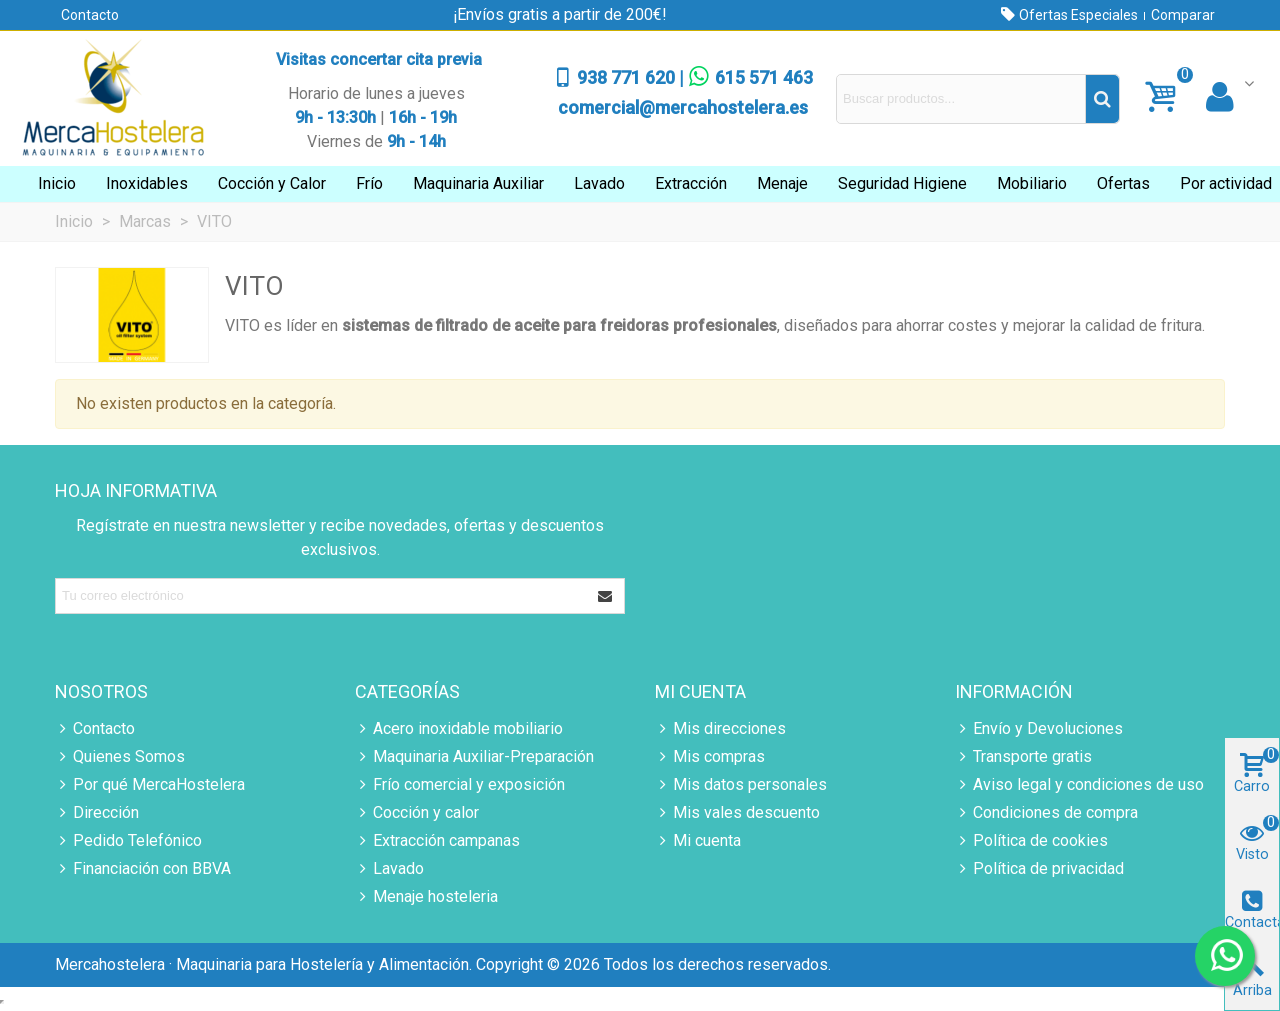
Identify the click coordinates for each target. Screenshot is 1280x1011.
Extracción (691, 183)
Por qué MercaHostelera (150, 785)
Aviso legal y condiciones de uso (1079, 785)
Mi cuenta (698, 841)
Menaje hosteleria (426, 897)
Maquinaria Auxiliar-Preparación (474, 757)
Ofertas (1123, 183)
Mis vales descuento (737, 813)
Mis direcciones (720, 729)
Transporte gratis (1023, 757)
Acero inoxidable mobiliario (459, 729)
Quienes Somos (120, 757)
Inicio (57, 183)
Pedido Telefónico (128, 841)
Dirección (97, 813)
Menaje (782, 183)
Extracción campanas (437, 841)
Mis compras (710, 757)
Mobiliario (1032, 183)
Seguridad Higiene (902, 183)
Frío (369, 183)
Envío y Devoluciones (1039, 729)
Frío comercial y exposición (460, 785)
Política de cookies (1031, 841)
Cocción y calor (417, 813)
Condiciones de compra (1046, 813)
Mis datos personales (741, 785)
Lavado (599, 183)
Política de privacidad (1039, 869)
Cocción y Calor (272, 183)
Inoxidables (147, 183)
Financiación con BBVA (143, 869)
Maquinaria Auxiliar (478, 183)
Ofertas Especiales (1077, 15)
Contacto (90, 15)
